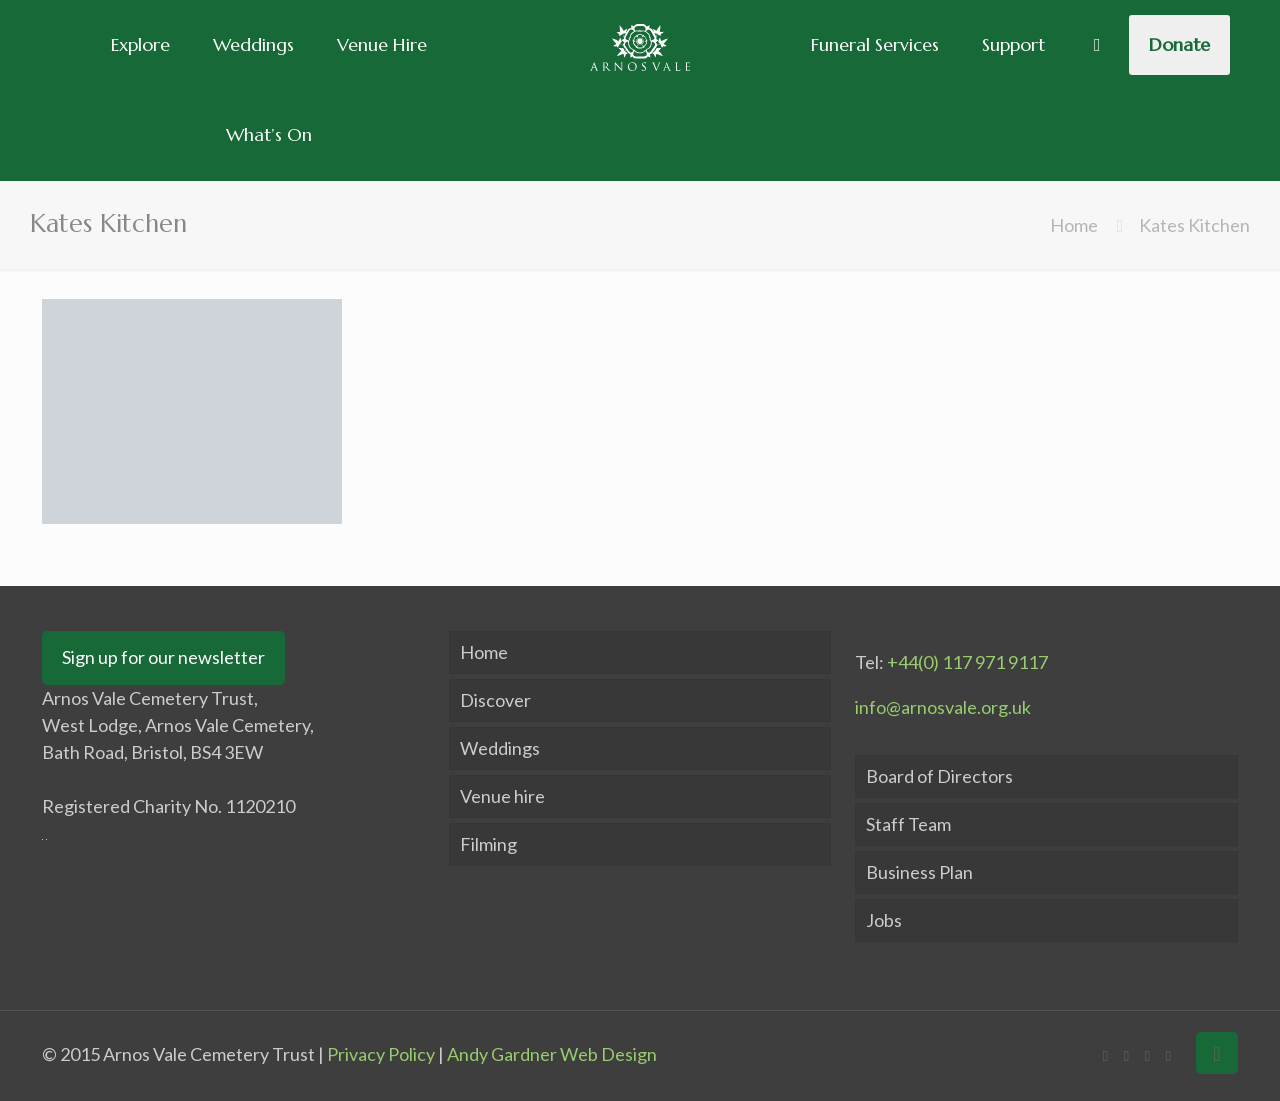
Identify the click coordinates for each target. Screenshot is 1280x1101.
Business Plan (919, 872)
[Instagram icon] (1168, 1055)
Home (1074, 225)
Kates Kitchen (1194, 225)
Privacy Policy (381, 1054)
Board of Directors (939, 776)
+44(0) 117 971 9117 (967, 662)
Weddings (500, 748)
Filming (488, 844)
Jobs (884, 920)
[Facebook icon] (1105, 1055)
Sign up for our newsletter (163, 657)
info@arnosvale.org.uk (943, 707)
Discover (495, 700)
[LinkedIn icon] (1147, 1055)
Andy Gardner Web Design (552, 1054)
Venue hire (502, 796)
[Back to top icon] (1217, 1053)
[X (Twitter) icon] (1126, 1055)
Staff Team (908, 824)
